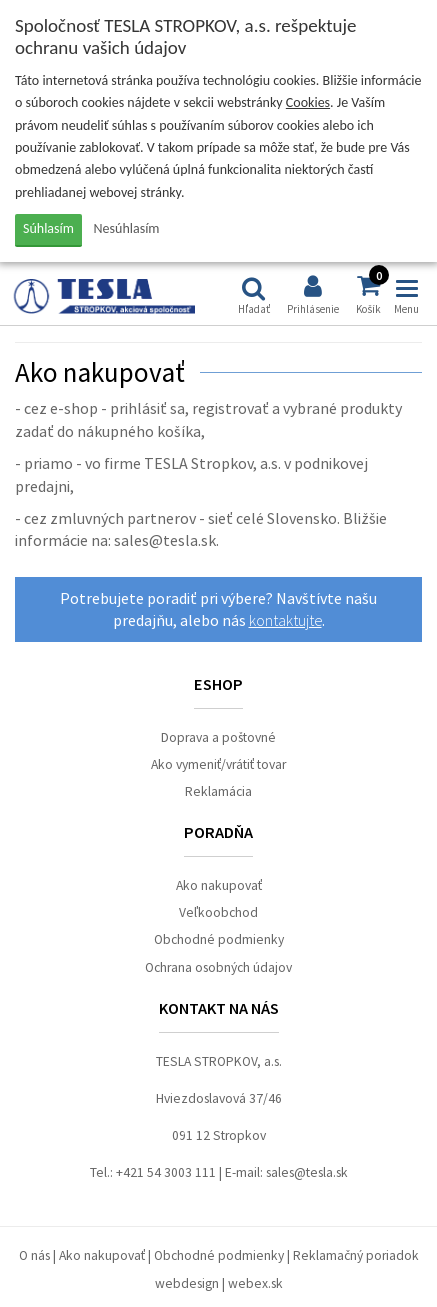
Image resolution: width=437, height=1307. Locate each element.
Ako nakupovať (219, 885)
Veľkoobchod (218, 912)
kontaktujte (285, 620)
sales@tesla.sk (307, 1172)
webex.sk (255, 1283)
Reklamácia (218, 791)
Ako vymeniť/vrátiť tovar (218, 764)
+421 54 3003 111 (166, 1172)
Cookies (308, 102)
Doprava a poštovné (218, 737)
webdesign (187, 1283)
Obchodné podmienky (219, 939)
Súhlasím (48, 228)
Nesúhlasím (127, 228)
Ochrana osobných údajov (218, 967)
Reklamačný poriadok (356, 1255)
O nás (34, 1255)
